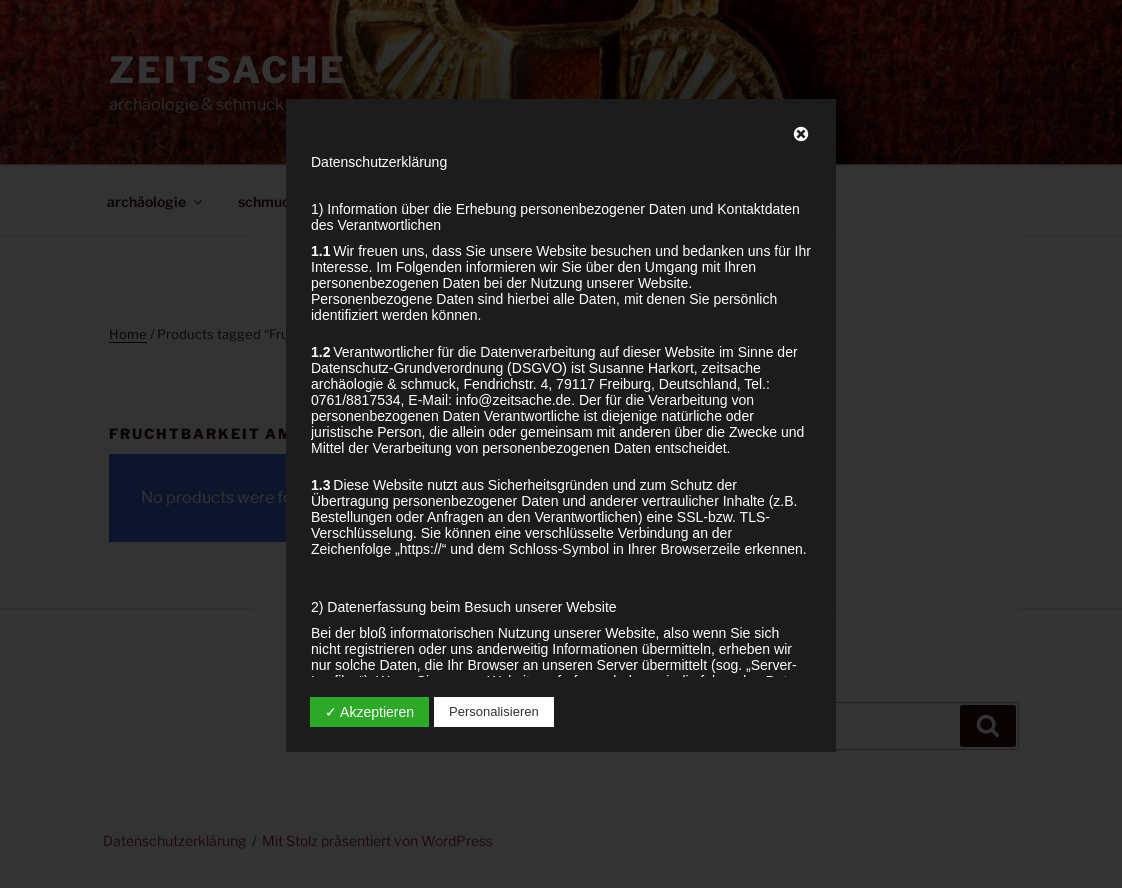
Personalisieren (494, 711)
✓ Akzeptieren (369, 712)
